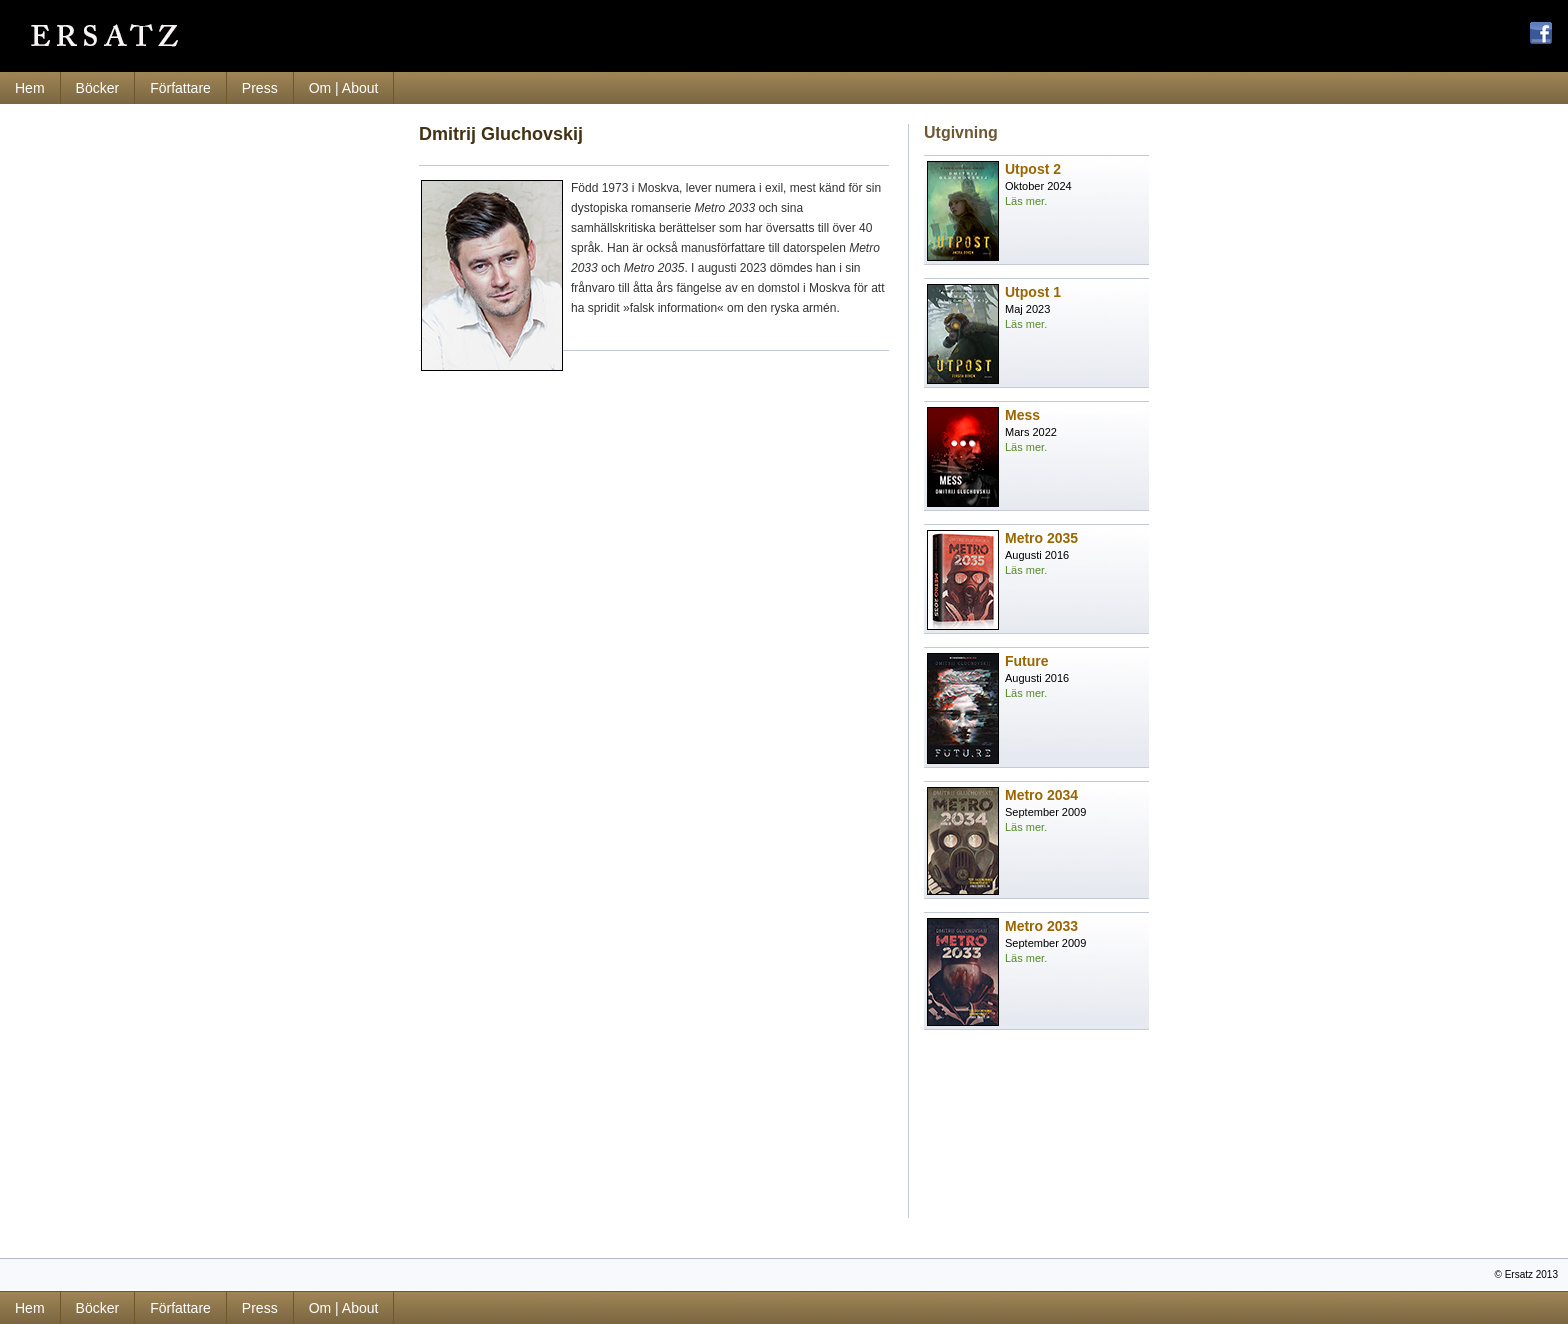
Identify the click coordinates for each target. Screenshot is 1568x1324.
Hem (30, 88)
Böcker (98, 88)
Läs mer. (1026, 201)
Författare (180, 88)
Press (260, 88)
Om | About (344, 88)
